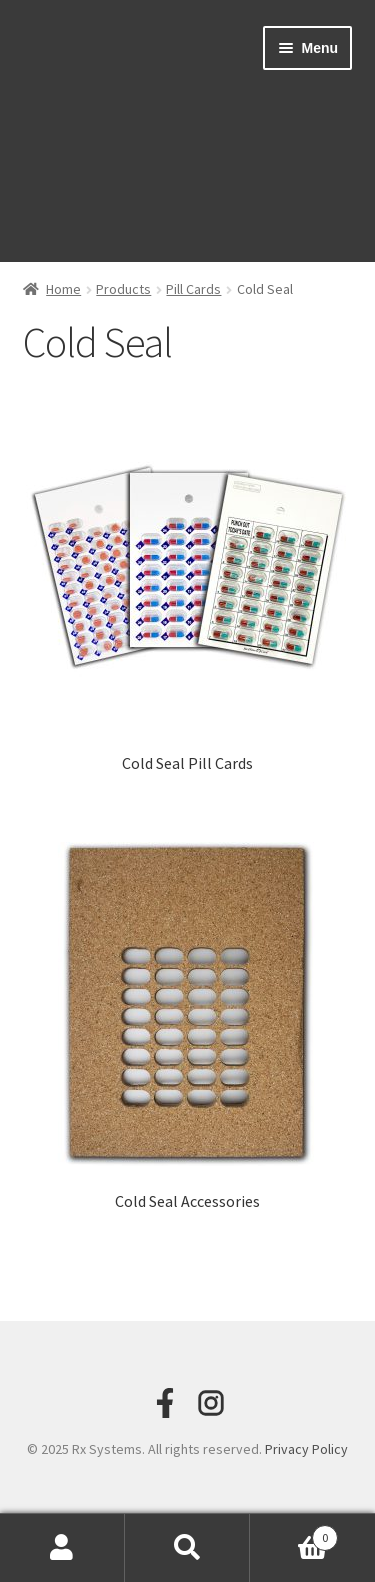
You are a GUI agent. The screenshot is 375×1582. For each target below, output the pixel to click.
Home (63, 289)
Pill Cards (193, 289)
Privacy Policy (306, 1449)
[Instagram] (211, 1403)
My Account (62, 1548)
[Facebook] (165, 1403)
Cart (294, 1533)
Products (123, 289)
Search (187, 1548)
